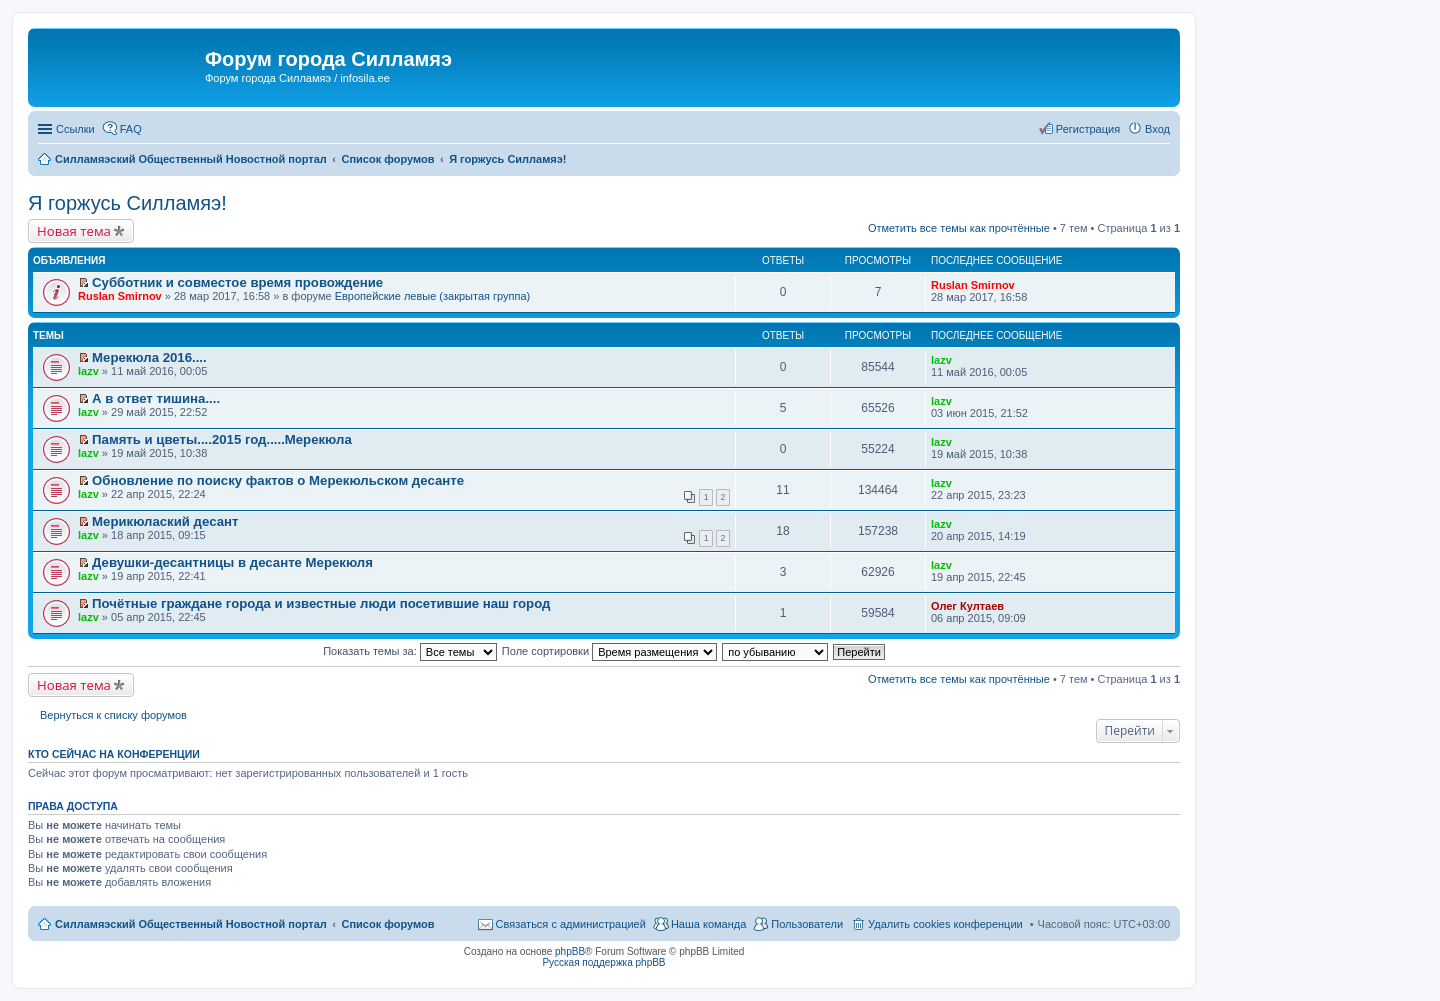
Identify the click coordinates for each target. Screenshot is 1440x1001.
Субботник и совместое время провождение (237, 282)
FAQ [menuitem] (131, 129)
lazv (88, 371)
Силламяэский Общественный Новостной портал (191, 924)
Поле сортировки (609, 651)
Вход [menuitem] (1157, 129)
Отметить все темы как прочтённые (959, 228)
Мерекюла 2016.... (149, 357)
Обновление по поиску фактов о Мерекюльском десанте (278, 480)
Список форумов (387, 924)
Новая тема (74, 231)
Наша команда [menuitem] (708, 924)
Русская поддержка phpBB (603, 962)
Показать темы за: (410, 651)
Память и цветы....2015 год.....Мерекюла (222, 439)
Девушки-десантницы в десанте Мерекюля (232, 562)
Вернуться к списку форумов (113, 715)
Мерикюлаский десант (165, 521)
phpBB (570, 951)
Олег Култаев (967, 606)
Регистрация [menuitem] (1088, 129)
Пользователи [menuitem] (807, 924)
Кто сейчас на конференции (114, 754)
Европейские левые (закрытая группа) (433, 296)
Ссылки (75, 129)
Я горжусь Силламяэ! (127, 203)
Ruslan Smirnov (120, 296)
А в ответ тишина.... (156, 398)
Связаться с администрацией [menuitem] (571, 924)
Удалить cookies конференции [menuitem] (945, 924)
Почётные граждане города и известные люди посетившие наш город (321, 603)
